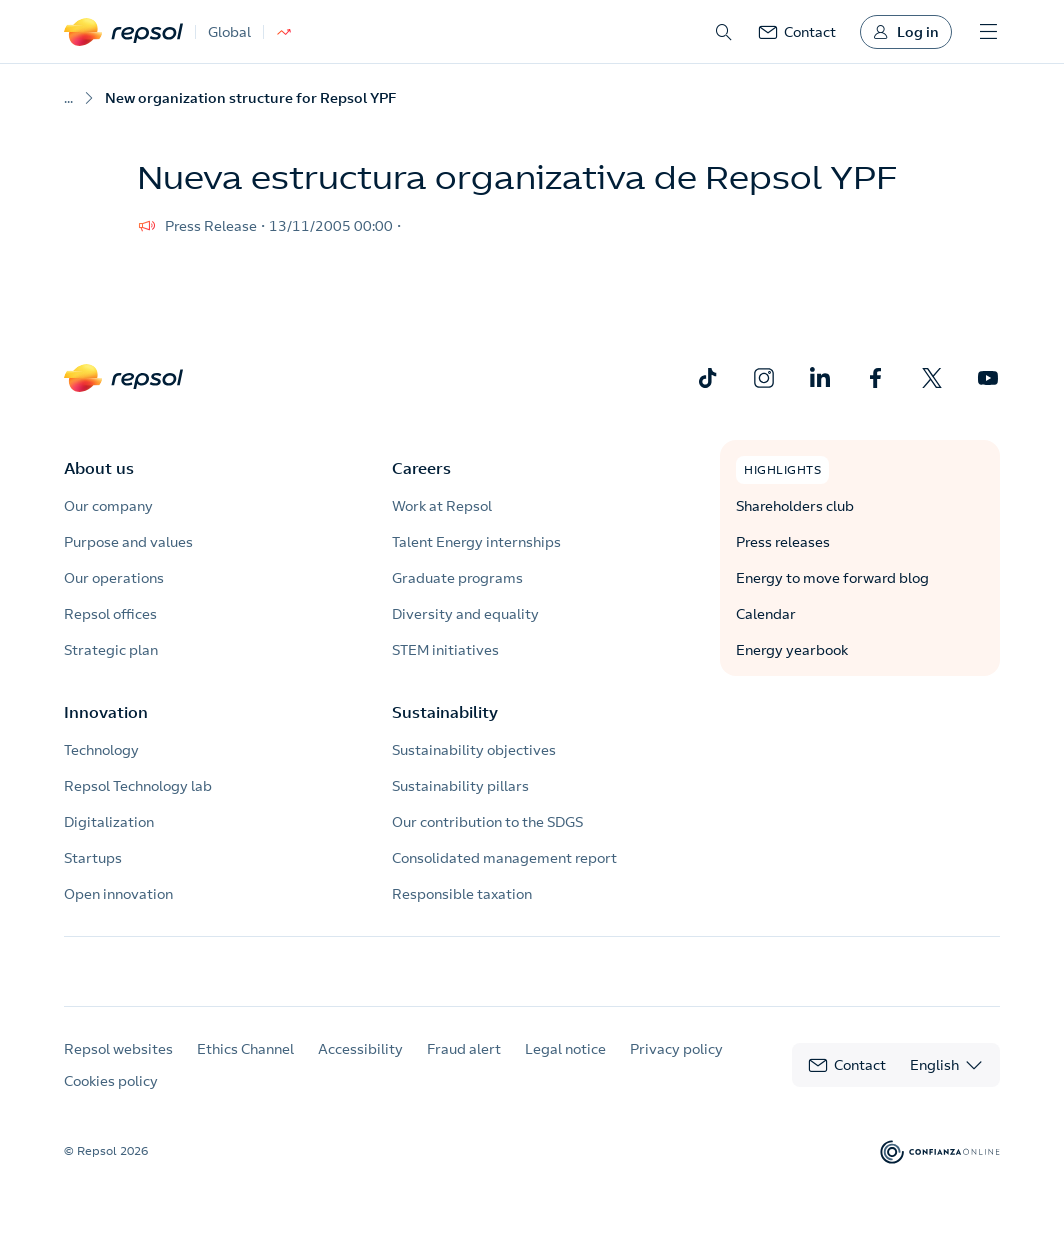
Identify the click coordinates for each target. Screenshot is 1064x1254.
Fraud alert (464, 1067)
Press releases (783, 542)
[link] (797, 32)
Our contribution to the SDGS (487, 822)
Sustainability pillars (460, 786)
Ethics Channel (245, 1067)
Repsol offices (110, 614)
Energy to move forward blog (832, 578)
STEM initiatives (445, 650)
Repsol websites (118, 1067)
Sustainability (445, 712)
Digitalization (109, 822)
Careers (421, 468)
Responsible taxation (462, 894)
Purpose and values (128, 542)
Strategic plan (111, 650)
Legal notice (565, 1067)
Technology (101, 750)
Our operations (114, 578)
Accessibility (360, 1067)
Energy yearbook (792, 650)
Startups (93, 858)
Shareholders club (795, 506)
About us (99, 468)
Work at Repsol (442, 506)
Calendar (766, 614)
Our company (108, 506)
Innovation (106, 712)
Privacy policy (676, 1067)
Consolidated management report (504, 858)
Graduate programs (457, 578)
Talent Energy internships (476, 542)
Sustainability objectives (474, 750)
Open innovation (118, 894)
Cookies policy (111, 1099)
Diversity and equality (465, 614)
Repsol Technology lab (138, 786)
